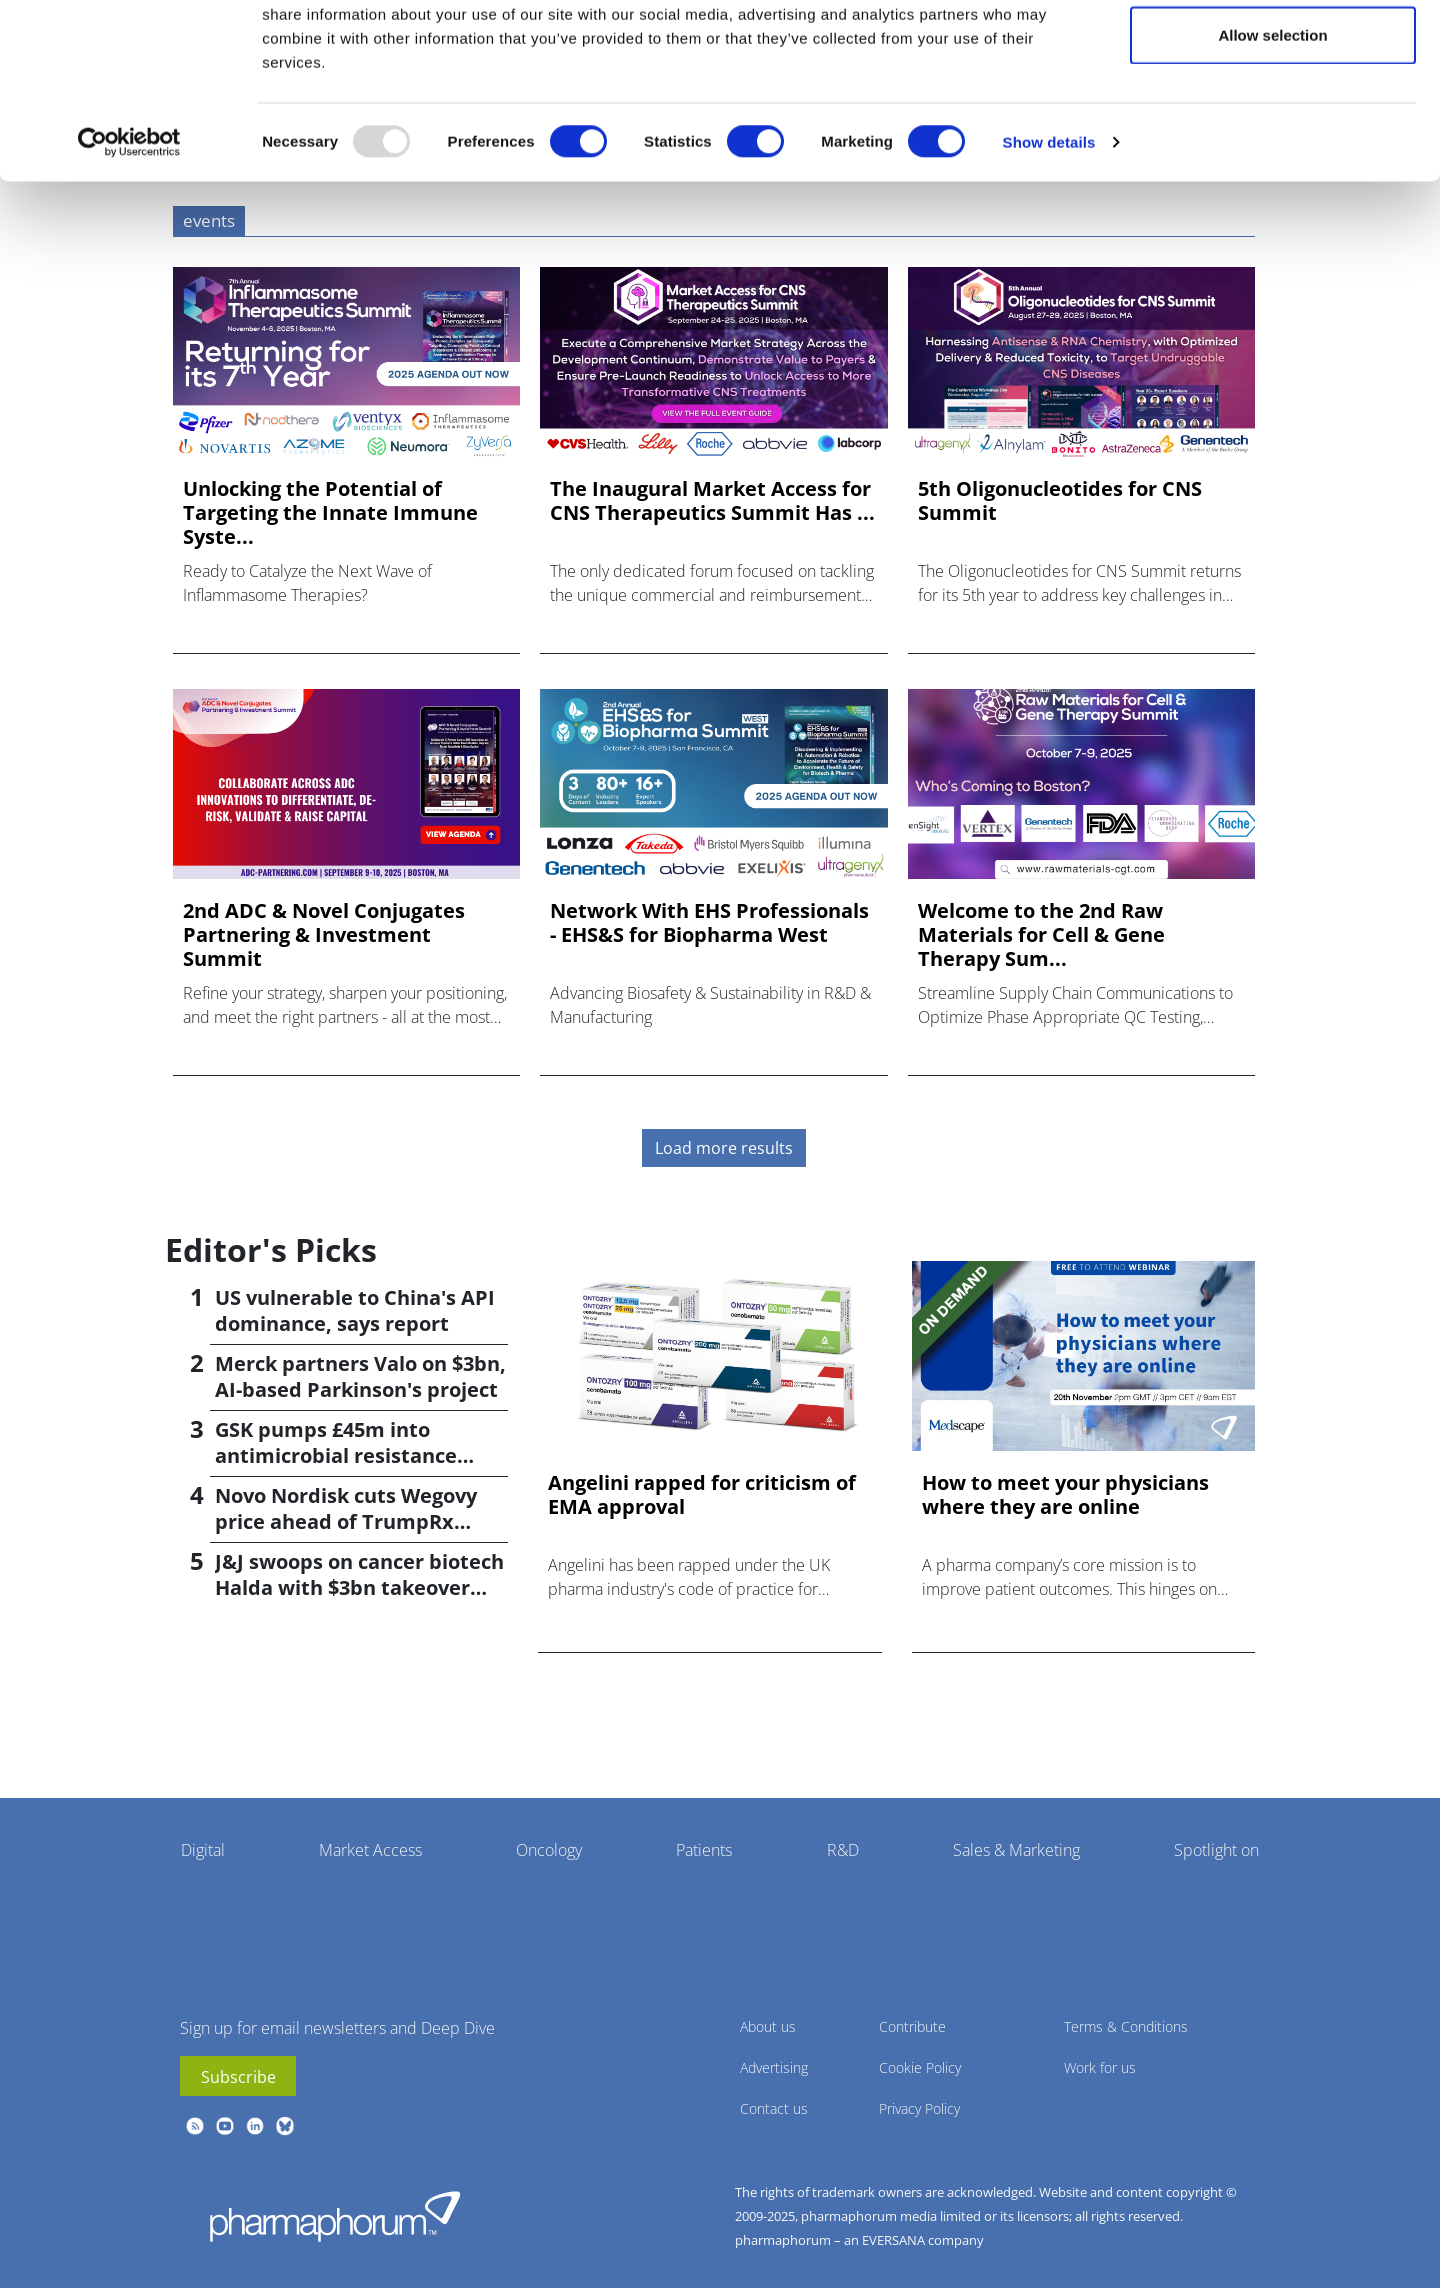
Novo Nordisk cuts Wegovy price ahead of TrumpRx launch (346, 1521)
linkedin (255, 2126)
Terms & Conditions (1126, 2026)
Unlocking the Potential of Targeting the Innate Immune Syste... (330, 513)
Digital (203, 1850)
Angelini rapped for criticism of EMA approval (702, 1495)
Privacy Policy (919, 2108)
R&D (843, 1850)
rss (195, 2126)
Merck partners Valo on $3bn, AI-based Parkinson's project (360, 1376)
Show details (1049, 225)
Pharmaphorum (335, 2216)
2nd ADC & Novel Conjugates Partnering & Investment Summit (324, 935)
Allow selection (1272, 118)
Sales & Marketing (1016, 1850)
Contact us (774, 2108)
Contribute (912, 2026)
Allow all (1273, 52)
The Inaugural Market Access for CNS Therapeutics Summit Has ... (712, 501)
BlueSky (285, 2126)
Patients (704, 1850)
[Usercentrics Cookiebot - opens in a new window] (129, 226)
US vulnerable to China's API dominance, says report (355, 1310)
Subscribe (238, 2077)
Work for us (1100, 2067)
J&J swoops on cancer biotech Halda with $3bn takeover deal (359, 1587)
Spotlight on (1216, 1850)
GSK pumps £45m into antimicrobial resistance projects (336, 1455)
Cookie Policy (920, 2067)
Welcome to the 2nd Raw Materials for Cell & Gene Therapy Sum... (1041, 935)
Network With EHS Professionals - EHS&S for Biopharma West (709, 923)
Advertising (774, 2067)
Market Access (370, 1850)
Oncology (549, 1850)
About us (768, 2026)
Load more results (724, 1148)
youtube (225, 2126)
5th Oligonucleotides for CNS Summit (1060, 501)
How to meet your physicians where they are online (1065, 1495)
